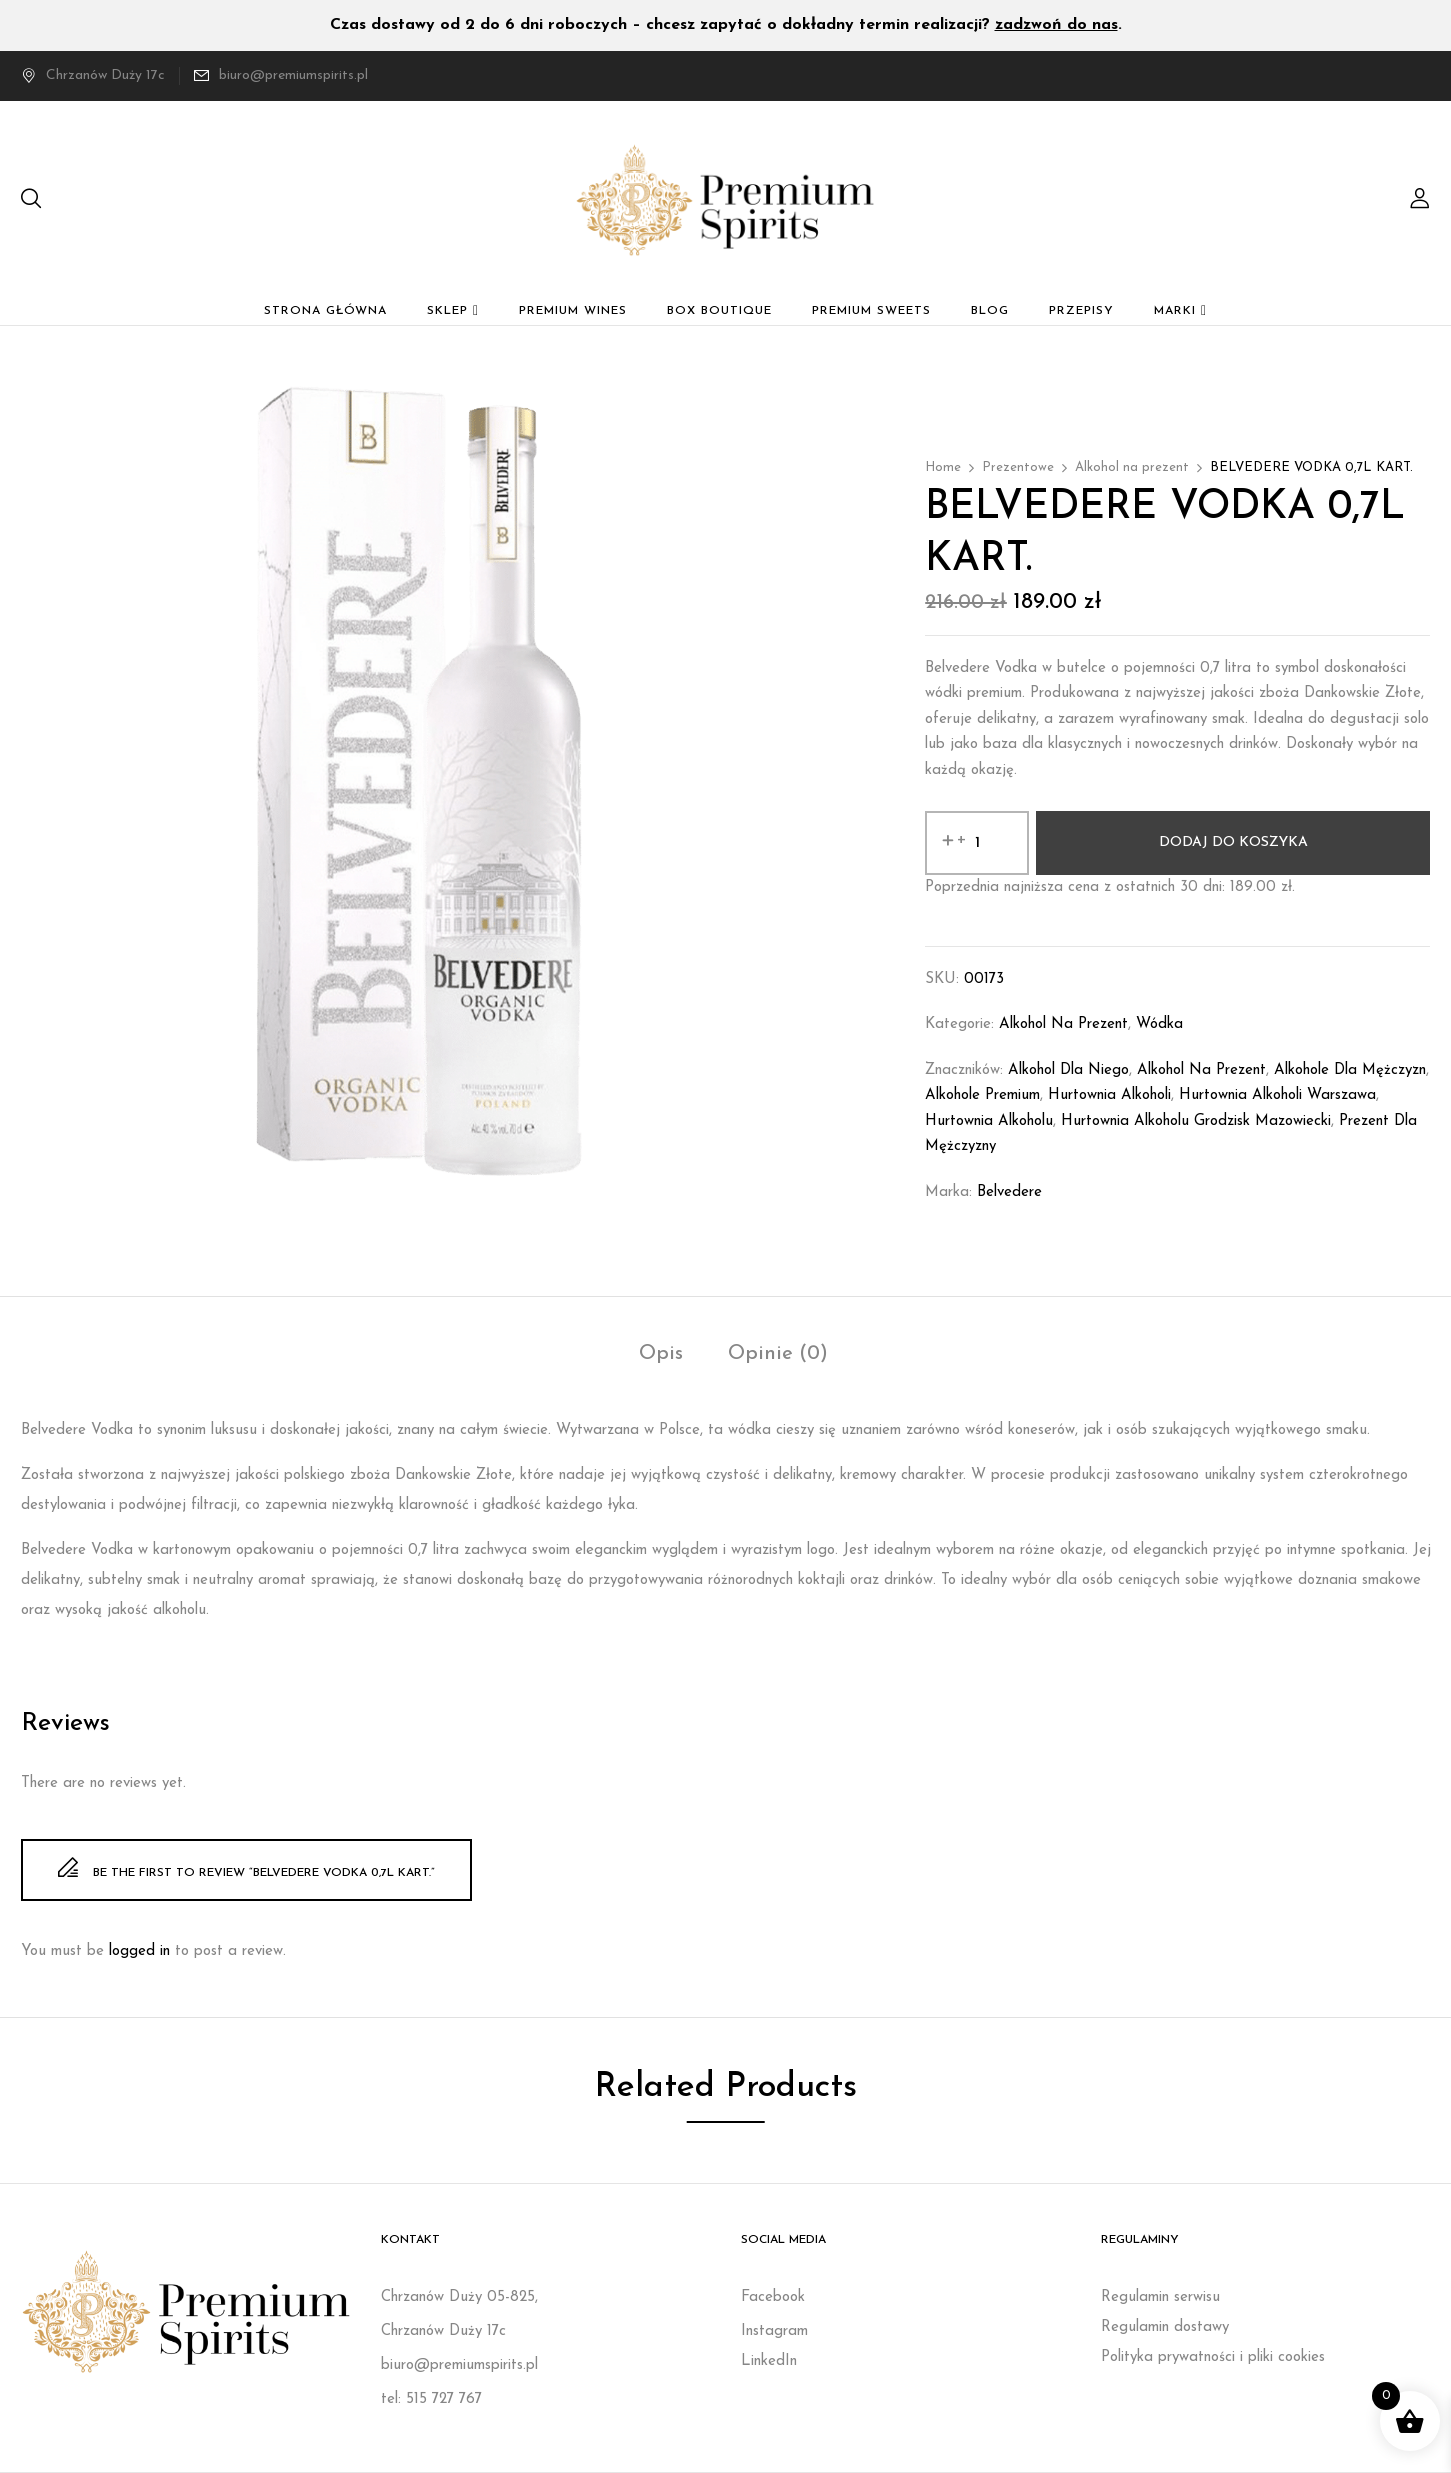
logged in (139, 1951)
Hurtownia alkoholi (1109, 1095)
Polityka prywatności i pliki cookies (1213, 2357)
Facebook (773, 2297)
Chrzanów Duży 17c (93, 75)
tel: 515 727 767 (431, 2399)
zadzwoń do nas (1056, 25)
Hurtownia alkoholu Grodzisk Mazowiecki (1196, 1121)
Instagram (774, 2331)
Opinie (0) (778, 1354)
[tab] (661, 1356)
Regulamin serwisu (1160, 2297)
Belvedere (1009, 1192)
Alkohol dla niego (1068, 1070)
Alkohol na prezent (1132, 467)
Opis (661, 1354)
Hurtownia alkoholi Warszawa (1277, 1095)
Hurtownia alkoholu (989, 1121)
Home (943, 467)
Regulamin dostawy (1165, 2327)
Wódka (1159, 1024)
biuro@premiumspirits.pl (293, 75)
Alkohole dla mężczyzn (1350, 1070)
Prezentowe (1018, 467)
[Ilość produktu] (977, 843)
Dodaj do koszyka (1233, 842)
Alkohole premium (982, 1095)
